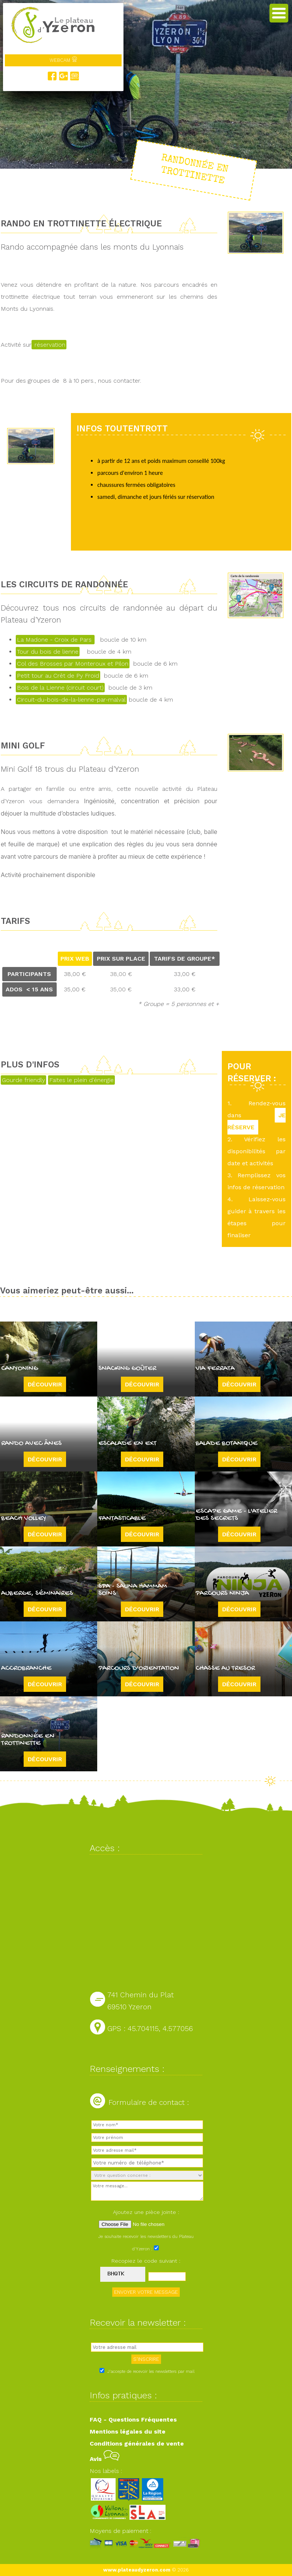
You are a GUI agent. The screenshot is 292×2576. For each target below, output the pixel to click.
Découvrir (45, 1384)
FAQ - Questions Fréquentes (133, 2419)
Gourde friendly (23, 1080)
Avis (104, 2458)
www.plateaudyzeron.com (136, 2570)
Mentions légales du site (128, 2431)
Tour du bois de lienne (47, 651)
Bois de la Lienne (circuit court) (60, 687)
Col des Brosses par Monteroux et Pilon (72, 663)
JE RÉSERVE (256, 1121)
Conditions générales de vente (137, 2443)
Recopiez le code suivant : (146, 2261)
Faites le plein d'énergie (81, 1080)
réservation (49, 344)
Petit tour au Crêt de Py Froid (58, 675)
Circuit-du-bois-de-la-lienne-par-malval (71, 699)
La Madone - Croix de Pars (55, 639)
